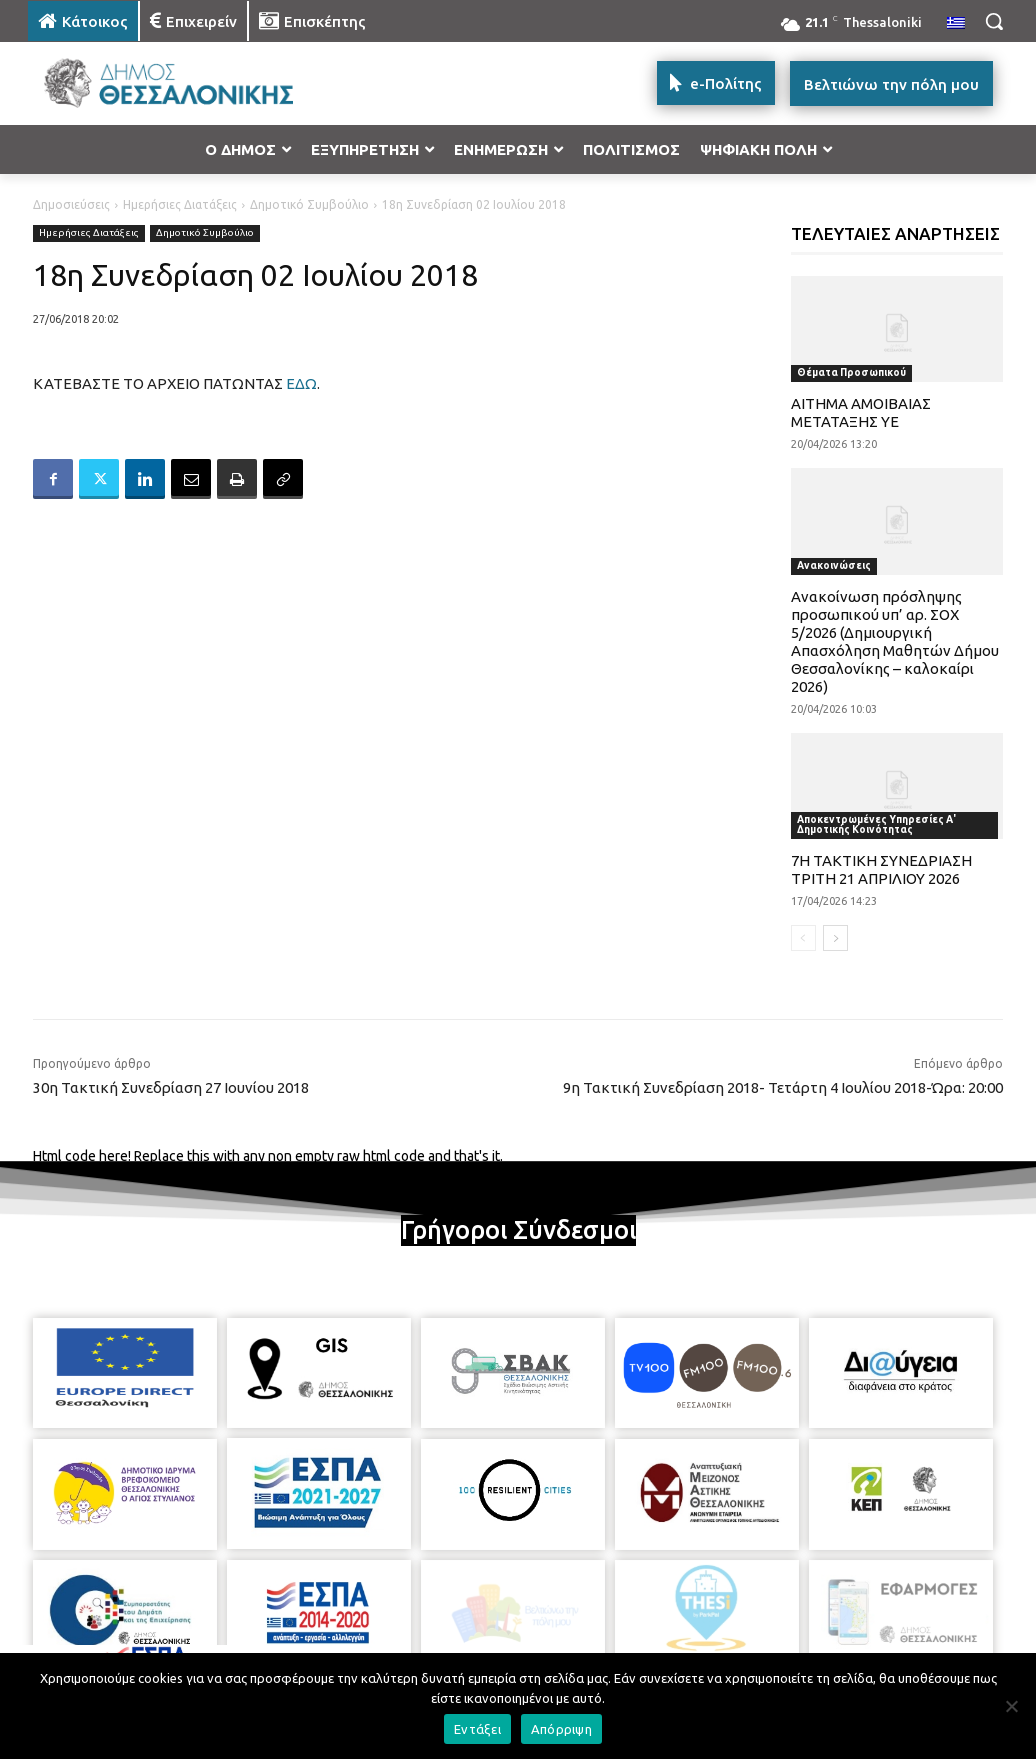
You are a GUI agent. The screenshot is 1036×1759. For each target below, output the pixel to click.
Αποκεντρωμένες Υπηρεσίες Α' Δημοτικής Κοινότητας (876, 824)
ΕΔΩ (301, 383)
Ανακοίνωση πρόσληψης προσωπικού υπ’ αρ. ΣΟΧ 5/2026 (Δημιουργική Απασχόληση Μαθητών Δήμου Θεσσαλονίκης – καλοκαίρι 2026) (895, 641)
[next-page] (835, 938)
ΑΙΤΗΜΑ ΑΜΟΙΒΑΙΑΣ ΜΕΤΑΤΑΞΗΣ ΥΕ (861, 412)
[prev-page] (803, 938)
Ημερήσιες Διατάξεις (180, 204)
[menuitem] (956, 24)
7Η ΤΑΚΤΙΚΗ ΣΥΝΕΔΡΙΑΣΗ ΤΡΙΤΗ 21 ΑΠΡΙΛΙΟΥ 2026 (881, 869)
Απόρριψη (561, 1729)
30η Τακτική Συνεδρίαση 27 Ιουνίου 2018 (171, 1087)
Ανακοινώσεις (834, 565)
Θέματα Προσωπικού (851, 372)
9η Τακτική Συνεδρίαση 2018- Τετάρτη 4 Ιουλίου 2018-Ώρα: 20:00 (783, 1087)
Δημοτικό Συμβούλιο (309, 204)
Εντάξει (477, 1729)
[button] (994, 21)
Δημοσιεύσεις (71, 204)
